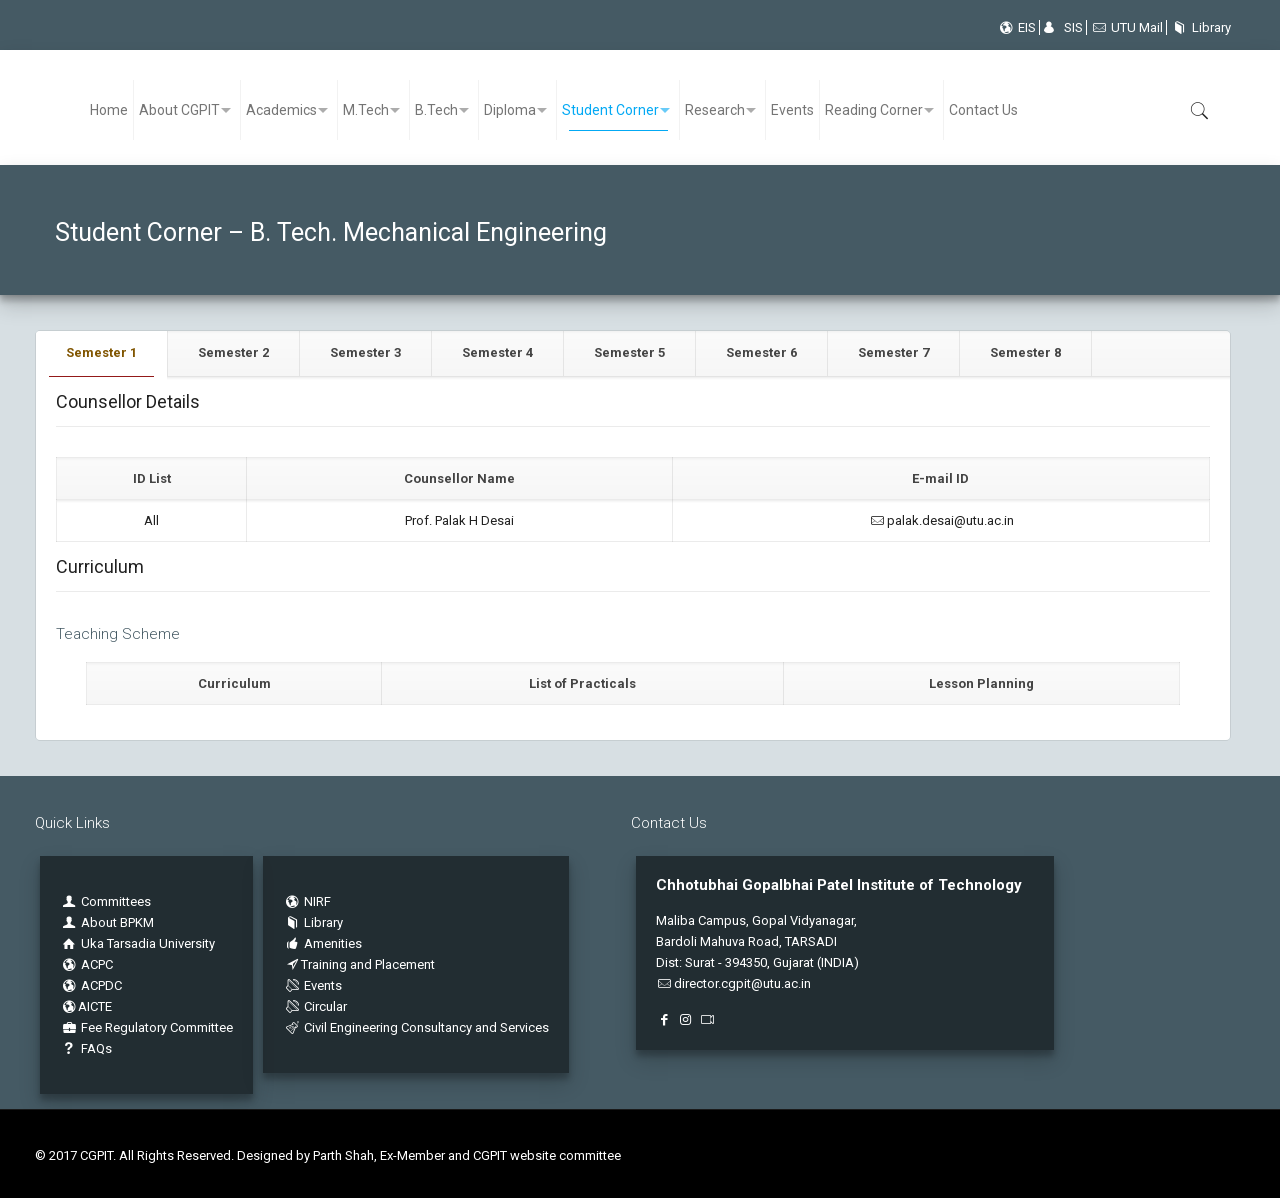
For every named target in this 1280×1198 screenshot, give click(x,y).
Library (1198, 27)
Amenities (322, 943)
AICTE (86, 1006)
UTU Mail (1126, 27)
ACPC (86, 964)
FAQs (86, 1048)
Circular (315, 1006)
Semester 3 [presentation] (365, 352)
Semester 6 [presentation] (761, 352)
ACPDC (91, 985)
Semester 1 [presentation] (101, 352)
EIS (1016, 27)
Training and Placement (359, 964)
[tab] (102, 353)
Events (312, 985)
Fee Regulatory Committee (146, 1027)
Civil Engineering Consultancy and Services (416, 1027)
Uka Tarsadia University (137, 943)
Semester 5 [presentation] (629, 352)
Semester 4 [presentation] (497, 352)
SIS (1063, 27)
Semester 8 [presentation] (1025, 352)
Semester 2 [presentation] (233, 352)
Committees (116, 901)
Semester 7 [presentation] (893, 352)
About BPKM (117, 922)
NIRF (317, 901)
